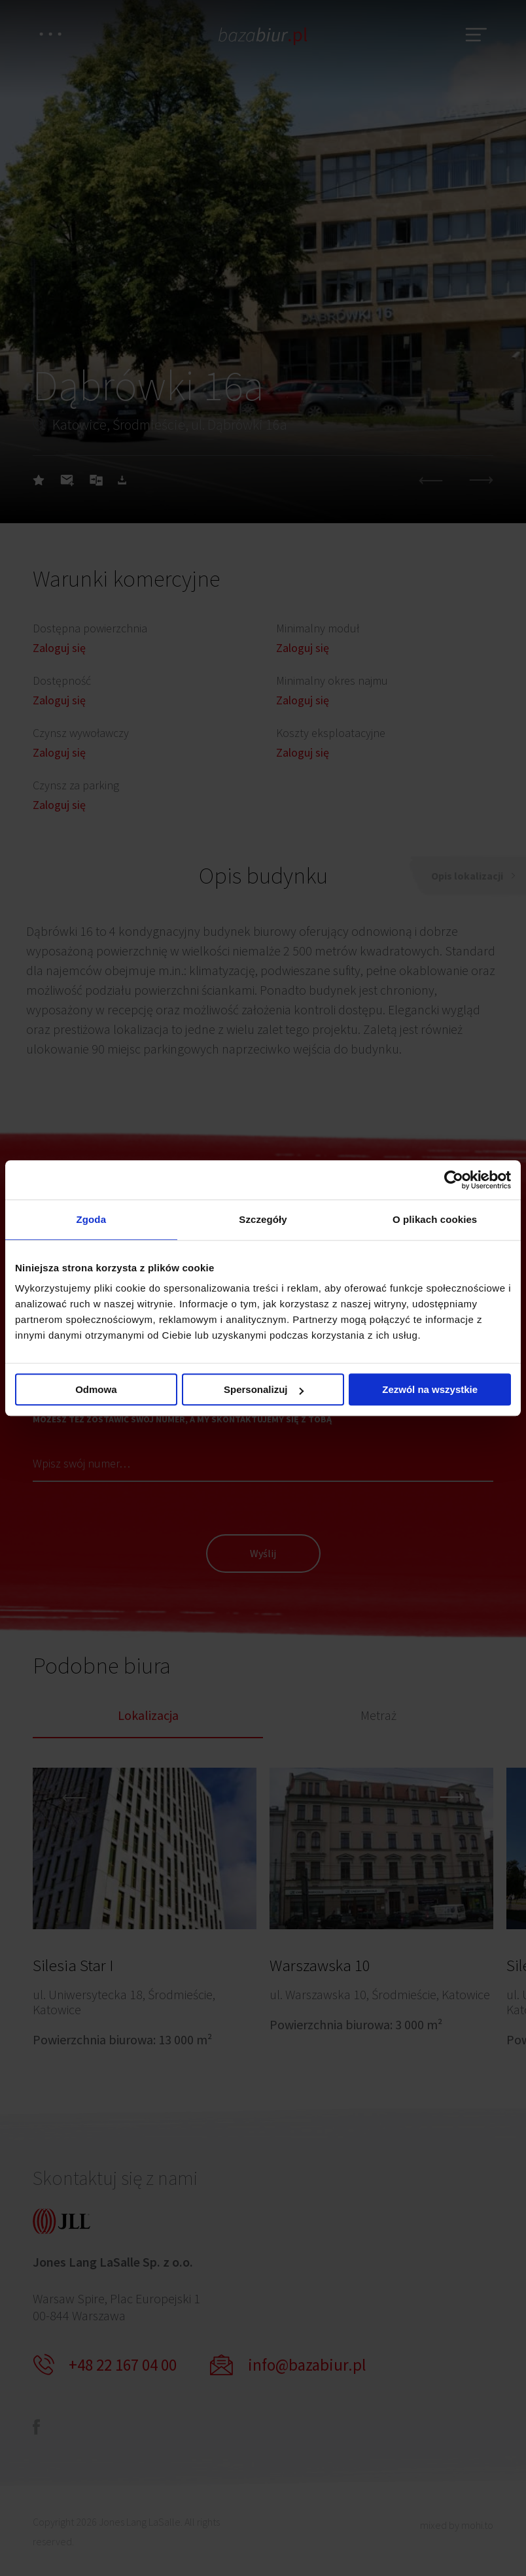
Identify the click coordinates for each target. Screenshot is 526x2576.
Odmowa (95, 1389)
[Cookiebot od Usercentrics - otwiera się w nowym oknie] (453, 1180)
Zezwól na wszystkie (430, 1389)
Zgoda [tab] (92, 1219)
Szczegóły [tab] (263, 1219)
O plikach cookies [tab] (435, 1219)
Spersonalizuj (264, 1389)
